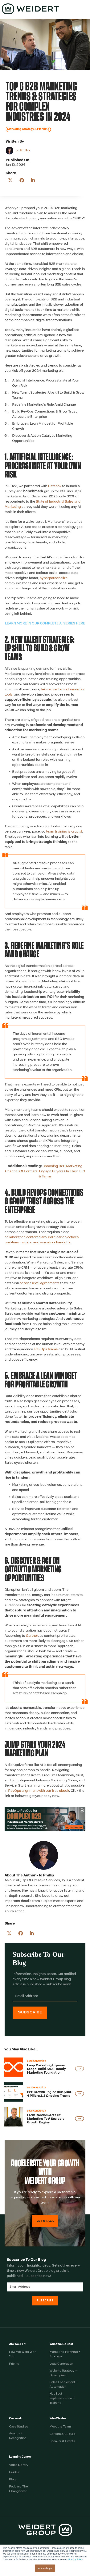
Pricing (14, 2363)
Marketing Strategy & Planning (28, 129)
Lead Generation (61, 2363)
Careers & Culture (62, 2434)
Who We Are (58, 2418)
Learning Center (20, 2456)
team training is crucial (64, 832)
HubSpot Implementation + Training (62, 2398)
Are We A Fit (17, 2344)
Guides (14, 2472)
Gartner (32, 1636)
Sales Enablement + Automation (64, 2384)
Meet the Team (60, 2426)
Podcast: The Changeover (18, 2489)
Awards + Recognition (18, 2436)
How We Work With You (22, 2354)
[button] (81, 9)
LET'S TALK (45, 2221)
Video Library (18, 2465)
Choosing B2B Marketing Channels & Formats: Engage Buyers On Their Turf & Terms (45, 1171)
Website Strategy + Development (63, 2373)
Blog (12, 2479)
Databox (54, 486)
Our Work (15, 2418)
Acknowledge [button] (45, 2568)
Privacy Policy (75, 2559)
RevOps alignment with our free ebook (38, 1791)
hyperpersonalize (54, 578)
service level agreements (39, 1283)
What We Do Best (61, 2344)
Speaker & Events (62, 2441)
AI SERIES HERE (72, 623)
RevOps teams (46, 1349)
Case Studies (18, 2426)
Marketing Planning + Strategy (65, 2354)
